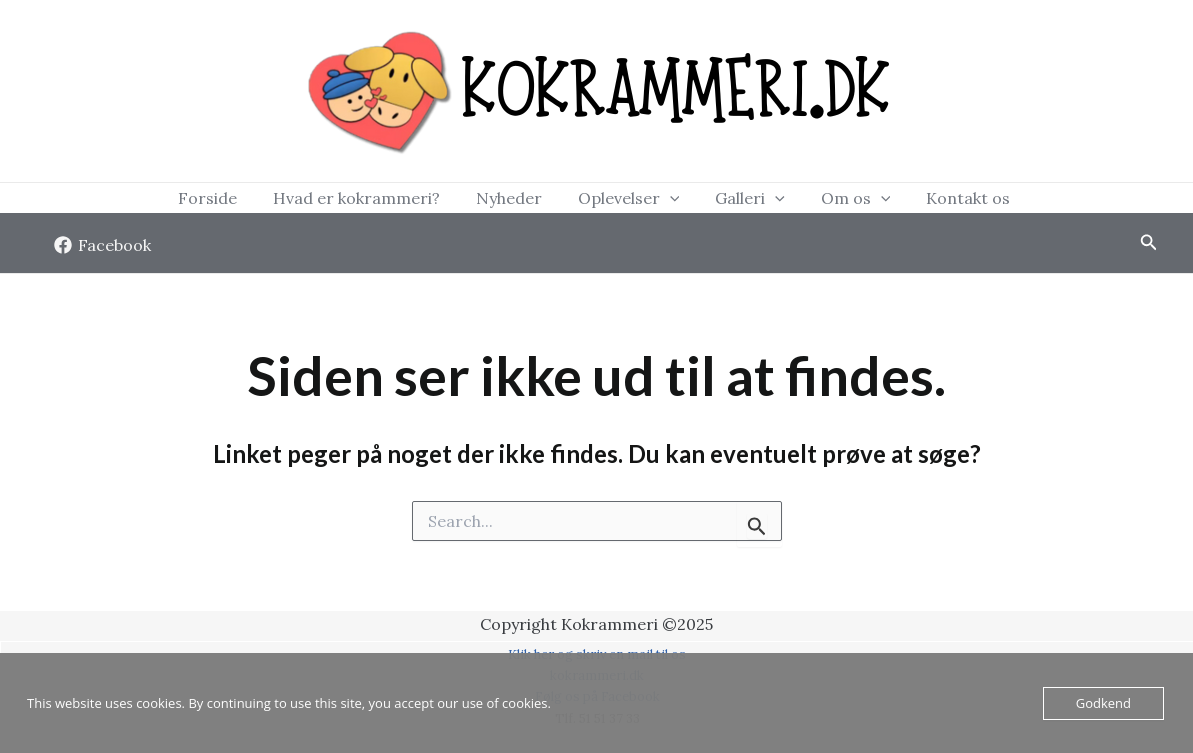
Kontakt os (908, 201)
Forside (267, 201)
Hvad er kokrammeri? (396, 201)
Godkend (1103, 703)
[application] (670, 201)
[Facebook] (103, 252)
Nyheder (529, 201)
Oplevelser (629, 201)
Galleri (730, 201)
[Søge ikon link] (1149, 250)
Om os (816, 201)
